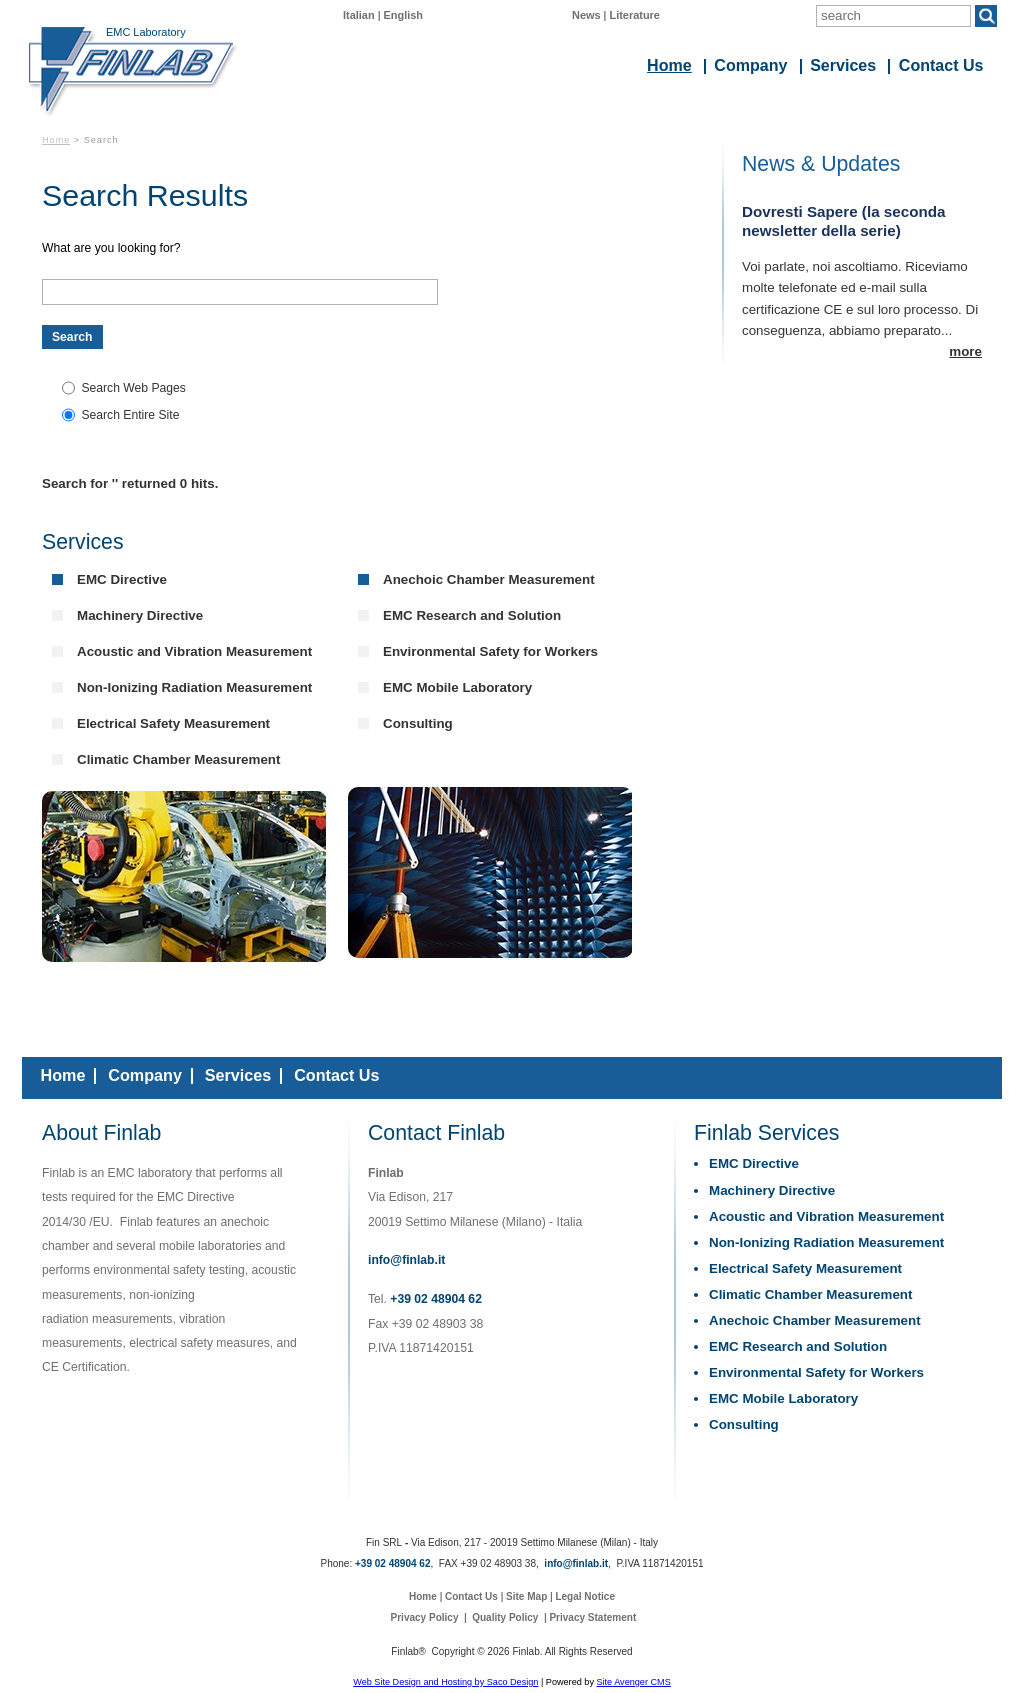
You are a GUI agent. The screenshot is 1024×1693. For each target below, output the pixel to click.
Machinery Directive (140, 615)
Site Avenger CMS (633, 1682)
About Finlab (101, 1133)
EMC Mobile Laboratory (457, 687)
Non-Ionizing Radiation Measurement (194, 687)
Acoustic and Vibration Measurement (194, 651)
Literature (635, 15)
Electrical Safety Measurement (173, 723)
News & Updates (821, 164)
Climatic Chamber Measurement (178, 759)
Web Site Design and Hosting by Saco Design (445, 1682)
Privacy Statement (592, 1617)
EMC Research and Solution (472, 615)
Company (145, 1075)
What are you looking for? (111, 248)
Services (83, 542)
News (586, 15)
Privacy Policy (425, 1617)
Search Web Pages (133, 388)
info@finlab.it (406, 1260)
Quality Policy (505, 1617)
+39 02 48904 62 (436, 1299)
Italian (359, 15)
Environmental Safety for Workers (490, 651)
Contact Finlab (436, 1133)
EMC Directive (122, 579)
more (965, 351)
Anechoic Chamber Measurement (489, 579)
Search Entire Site (130, 415)
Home (56, 140)
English (404, 15)
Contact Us (336, 1075)
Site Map (526, 1596)
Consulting (418, 723)
